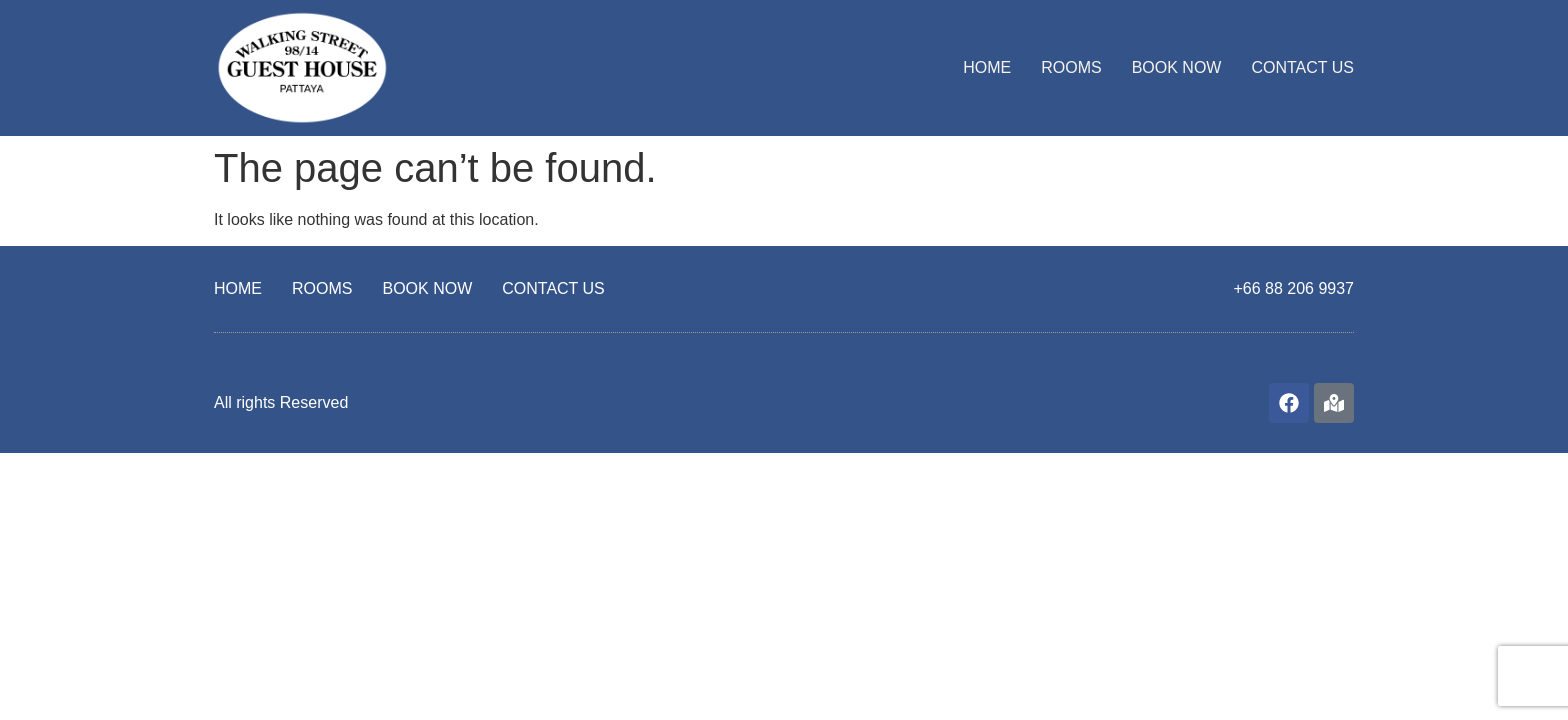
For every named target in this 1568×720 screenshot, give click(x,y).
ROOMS (1071, 67)
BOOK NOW (1177, 67)
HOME (987, 67)
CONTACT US (1302, 67)
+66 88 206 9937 (1293, 288)
